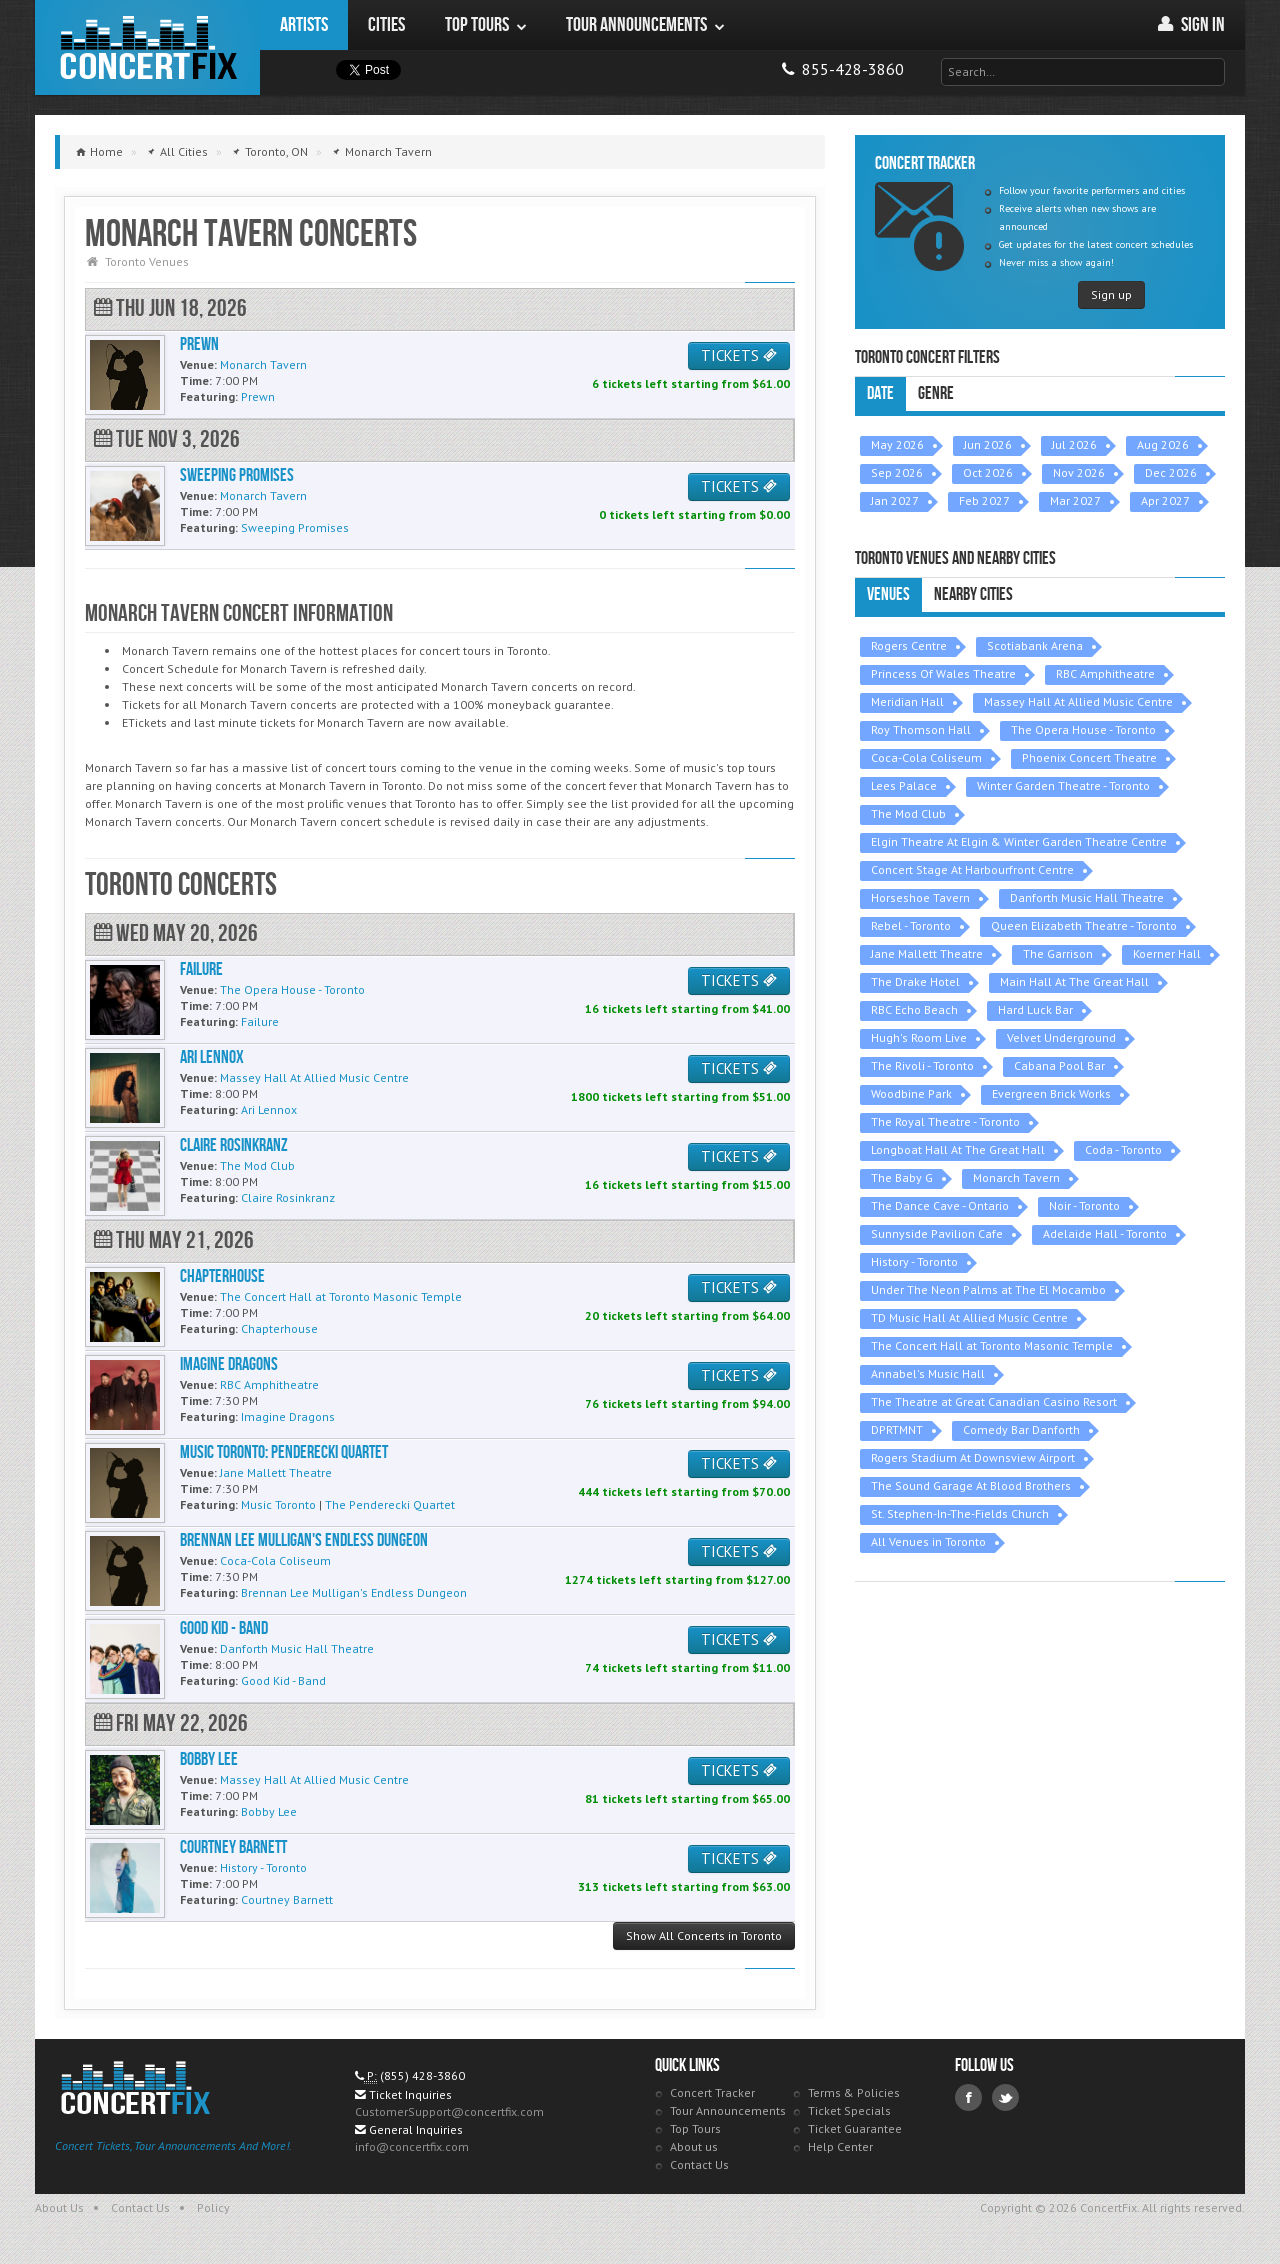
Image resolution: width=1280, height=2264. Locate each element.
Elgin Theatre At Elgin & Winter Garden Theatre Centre (1019, 841)
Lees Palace (904, 785)
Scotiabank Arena (1035, 645)
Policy (213, 2207)
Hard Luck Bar (1035, 1009)
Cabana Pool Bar (1059, 1065)
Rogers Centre (909, 645)
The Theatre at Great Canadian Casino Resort (994, 1401)
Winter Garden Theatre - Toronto (1063, 785)
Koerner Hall (1167, 953)
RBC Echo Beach (914, 1009)
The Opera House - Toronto (1083, 729)
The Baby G (902, 1177)
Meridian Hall (907, 701)
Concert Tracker (712, 2092)
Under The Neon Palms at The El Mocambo (988, 1289)
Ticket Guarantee (855, 2128)
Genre (936, 393)
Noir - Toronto (1084, 1205)
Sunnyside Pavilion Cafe (937, 1233)
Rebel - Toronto (911, 925)
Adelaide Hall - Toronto (1105, 1233)
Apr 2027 (1165, 500)
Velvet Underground (1061, 1037)
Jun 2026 (988, 444)
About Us (59, 2207)
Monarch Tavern (1016, 1177)
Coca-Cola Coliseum (926, 757)
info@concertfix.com (412, 2146)
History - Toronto (914, 1261)
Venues (888, 594)
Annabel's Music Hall (928, 1373)
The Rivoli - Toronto (922, 1065)
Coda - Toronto (1123, 1149)
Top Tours (695, 2128)
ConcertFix (147, 47)
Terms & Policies (854, 2092)
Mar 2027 (1075, 500)
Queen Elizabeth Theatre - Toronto (1084, 925)
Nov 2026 (1079, 472)
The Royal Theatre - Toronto (945, 1121)
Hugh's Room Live (919, 1037)
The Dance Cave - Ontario (940, 1205)
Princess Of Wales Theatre (943, 673)
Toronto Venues (147, 261)
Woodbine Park (911, 1093)
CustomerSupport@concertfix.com (449, 2111)
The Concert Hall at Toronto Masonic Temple (992, 1345)
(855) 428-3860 (422, 2075)
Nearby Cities (973, 594)
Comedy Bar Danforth (1021, 1429)
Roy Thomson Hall (921, 729)
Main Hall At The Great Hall (1074, 981)
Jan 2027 (895, 500)
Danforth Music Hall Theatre (1087, 897)
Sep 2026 (897, 472)
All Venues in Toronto (928, 1541)
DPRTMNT (897, 1429)
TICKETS (739, 355)
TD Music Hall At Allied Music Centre (969, 1317)
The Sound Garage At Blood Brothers (971, 1485)
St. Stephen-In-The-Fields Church (960, 1513)
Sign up (1111, 294)
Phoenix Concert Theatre (1089, 757)
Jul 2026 (1074, 444)
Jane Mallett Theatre (927, 953)
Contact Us (699, 2164)
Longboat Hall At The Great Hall (958, 1149)
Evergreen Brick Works (1051, 1093)
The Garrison (1058, 953)
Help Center (840, 2146)
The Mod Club (908, 813)
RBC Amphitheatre (1105, 673)
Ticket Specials (849, 2110)
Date (880, 393)
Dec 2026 (1171, 472)
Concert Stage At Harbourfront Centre (972, 869)
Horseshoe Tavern (920, 897)
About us (694, 2146)
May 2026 (897, 444)
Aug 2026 (1163, 444)
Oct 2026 (988, 472)
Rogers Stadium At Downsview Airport (973, 1457)
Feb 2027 (984, 500)
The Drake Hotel (915, 981)
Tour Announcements (728, 2110)
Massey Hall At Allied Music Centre (1078, 701)
